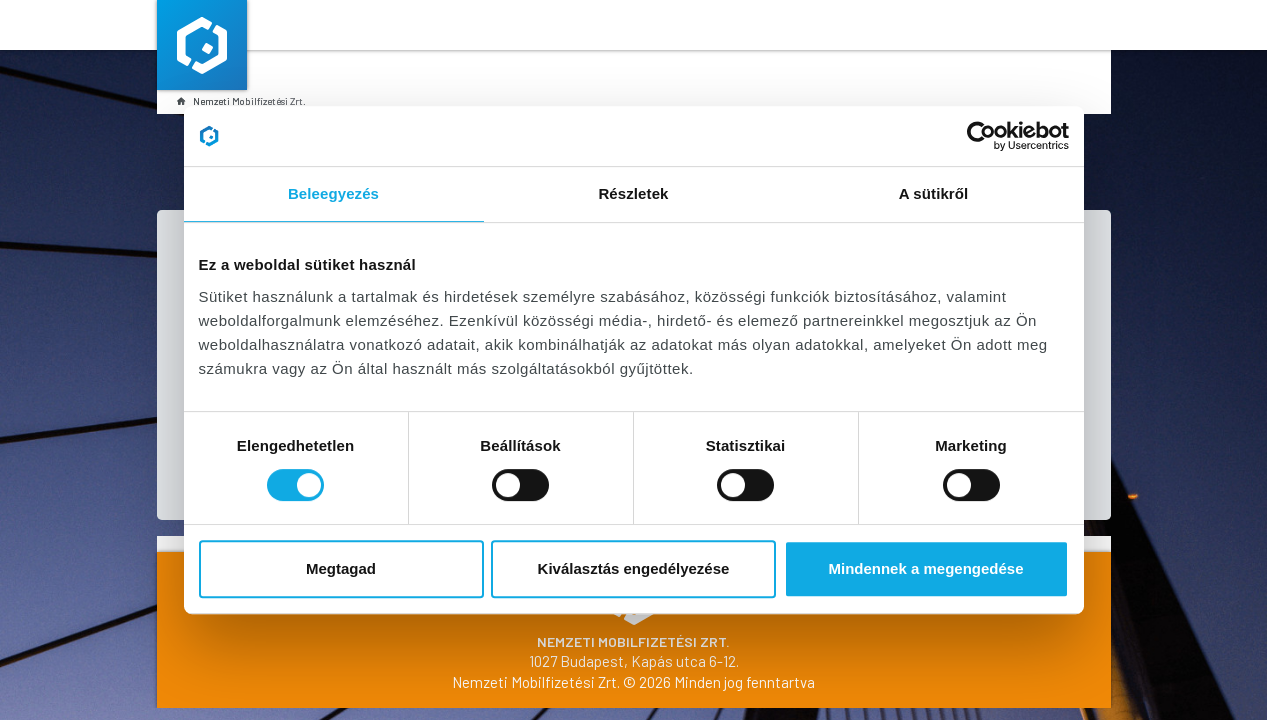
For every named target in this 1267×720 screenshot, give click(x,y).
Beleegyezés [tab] (333, 193)
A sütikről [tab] (934, 193)
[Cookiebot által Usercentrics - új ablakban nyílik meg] (981, 136)
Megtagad (341, 568)
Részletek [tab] (633, 193)
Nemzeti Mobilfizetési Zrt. (241, 101)
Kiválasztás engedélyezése (634, 568)
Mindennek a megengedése (925, 568)
